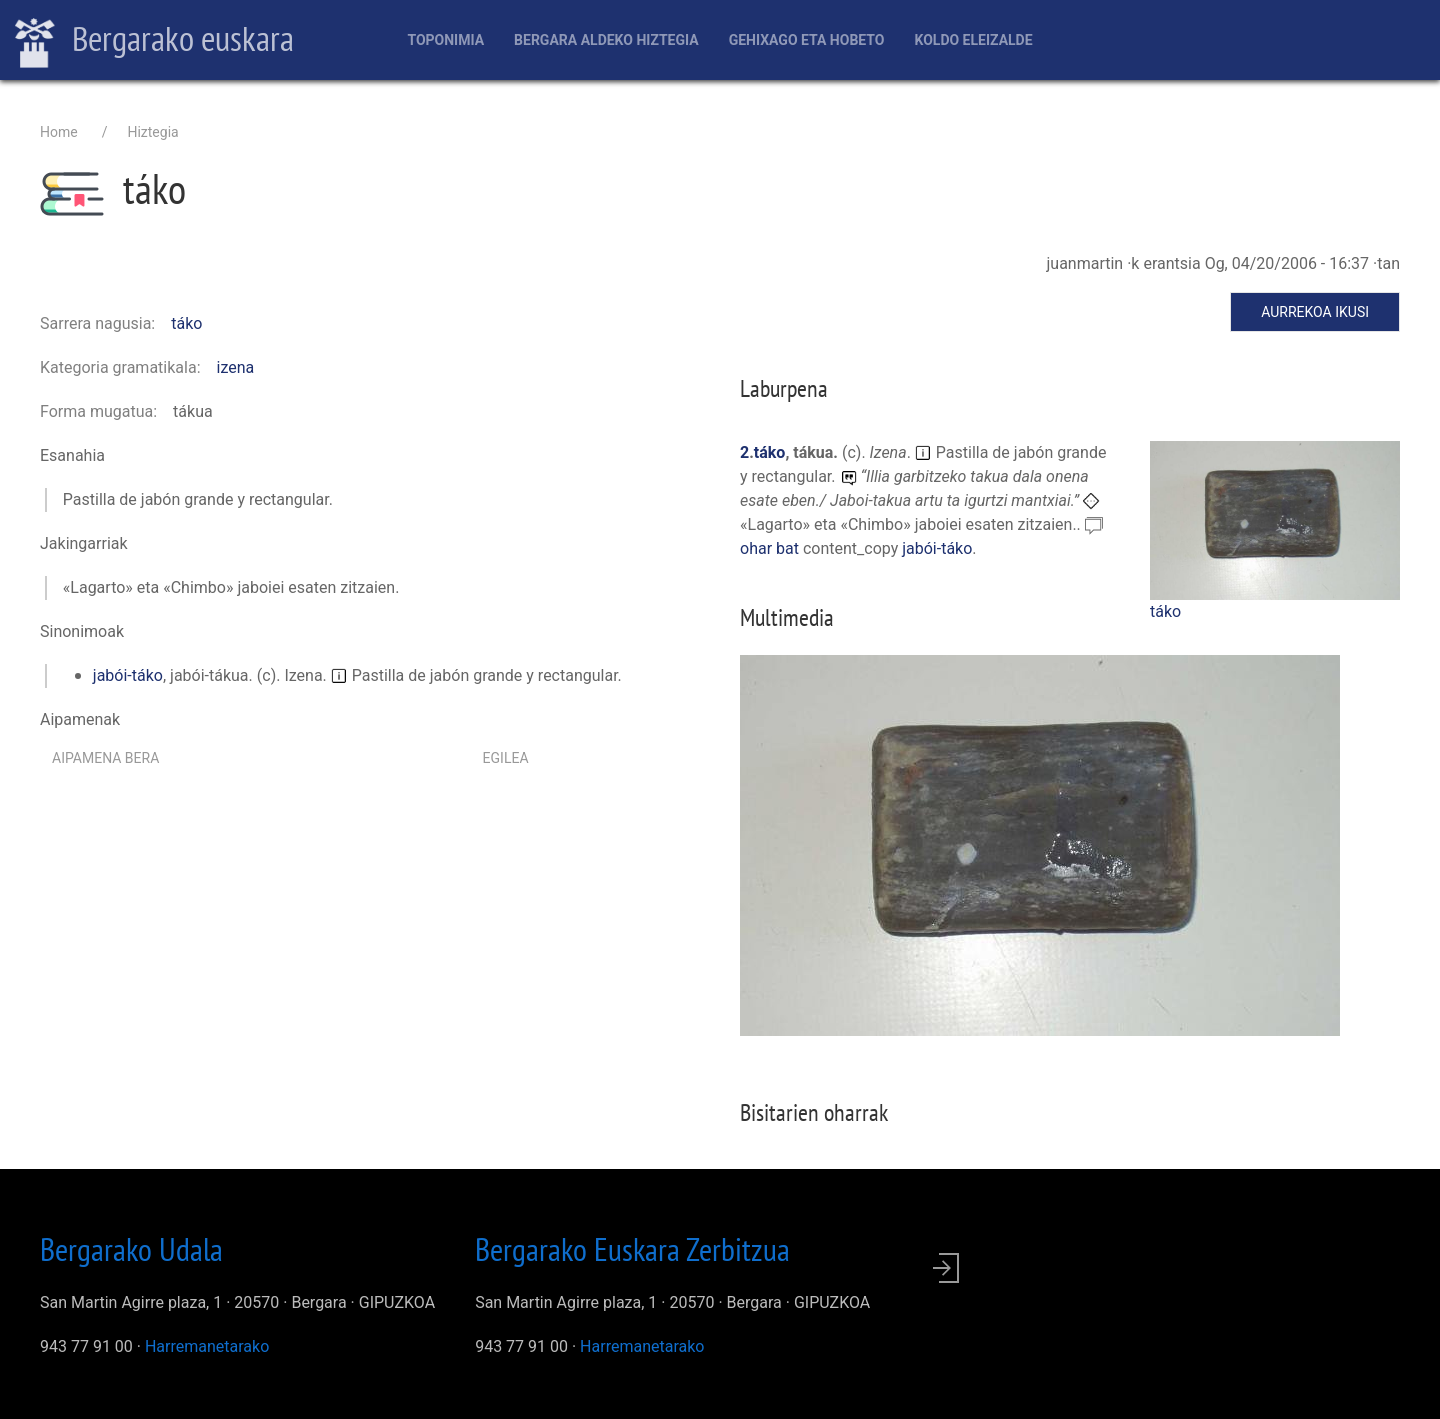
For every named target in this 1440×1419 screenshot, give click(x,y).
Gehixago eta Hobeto (807, 40)
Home (59, 132)
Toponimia (445, 40)
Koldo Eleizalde (973, 40)
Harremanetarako (207, 1346)
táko (186, 323)
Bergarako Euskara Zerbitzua (632, 1249)
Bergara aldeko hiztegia (606, 40)
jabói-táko (128, 675)
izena (236, 367)
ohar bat (771, 548)
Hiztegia (152, 132)
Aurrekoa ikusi (1315, 312)
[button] (1275, 519)
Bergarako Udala (131, 1249)
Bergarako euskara (154, 41)
